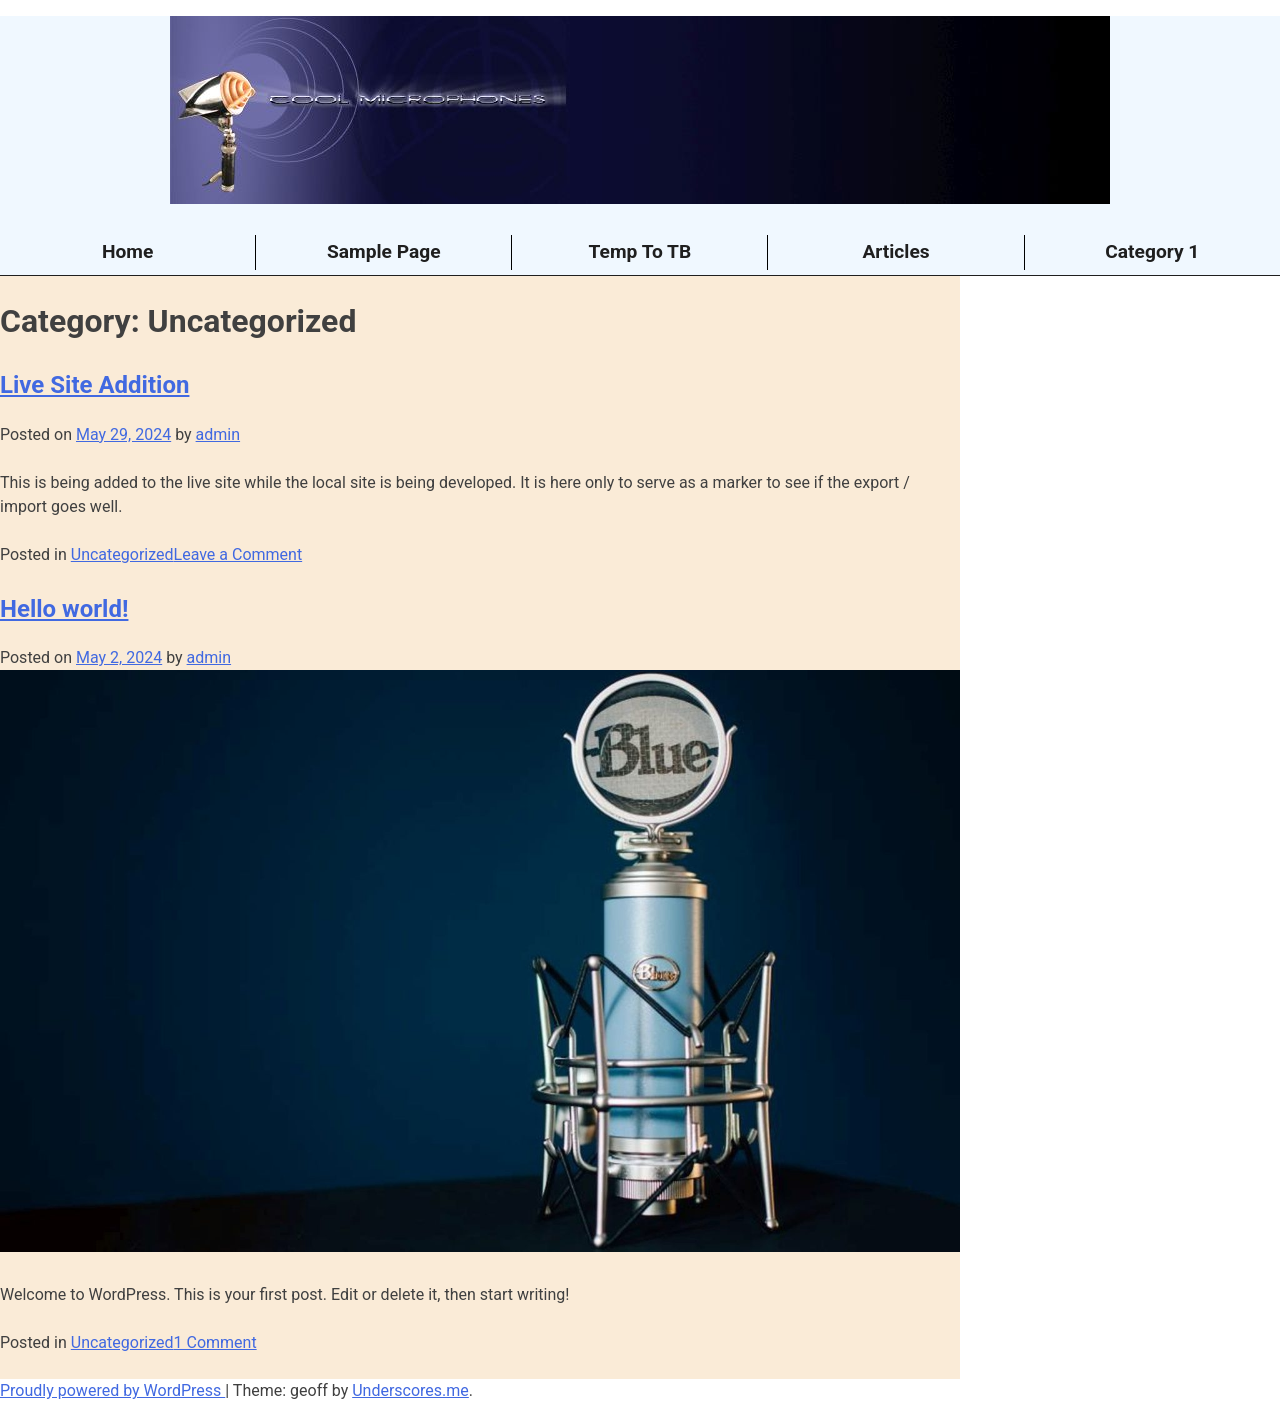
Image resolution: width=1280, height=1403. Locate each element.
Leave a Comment (238, 554)
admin (218, 434)
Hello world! (64, 609)
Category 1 (1152, 251)
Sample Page (384, 251)
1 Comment (215, 1342)
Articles (895, 251)
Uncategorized (122, 554)
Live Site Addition (94, 385)
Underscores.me (410, 1390)
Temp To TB (640, 251)
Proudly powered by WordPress (112, 1390)
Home (127, 251)
